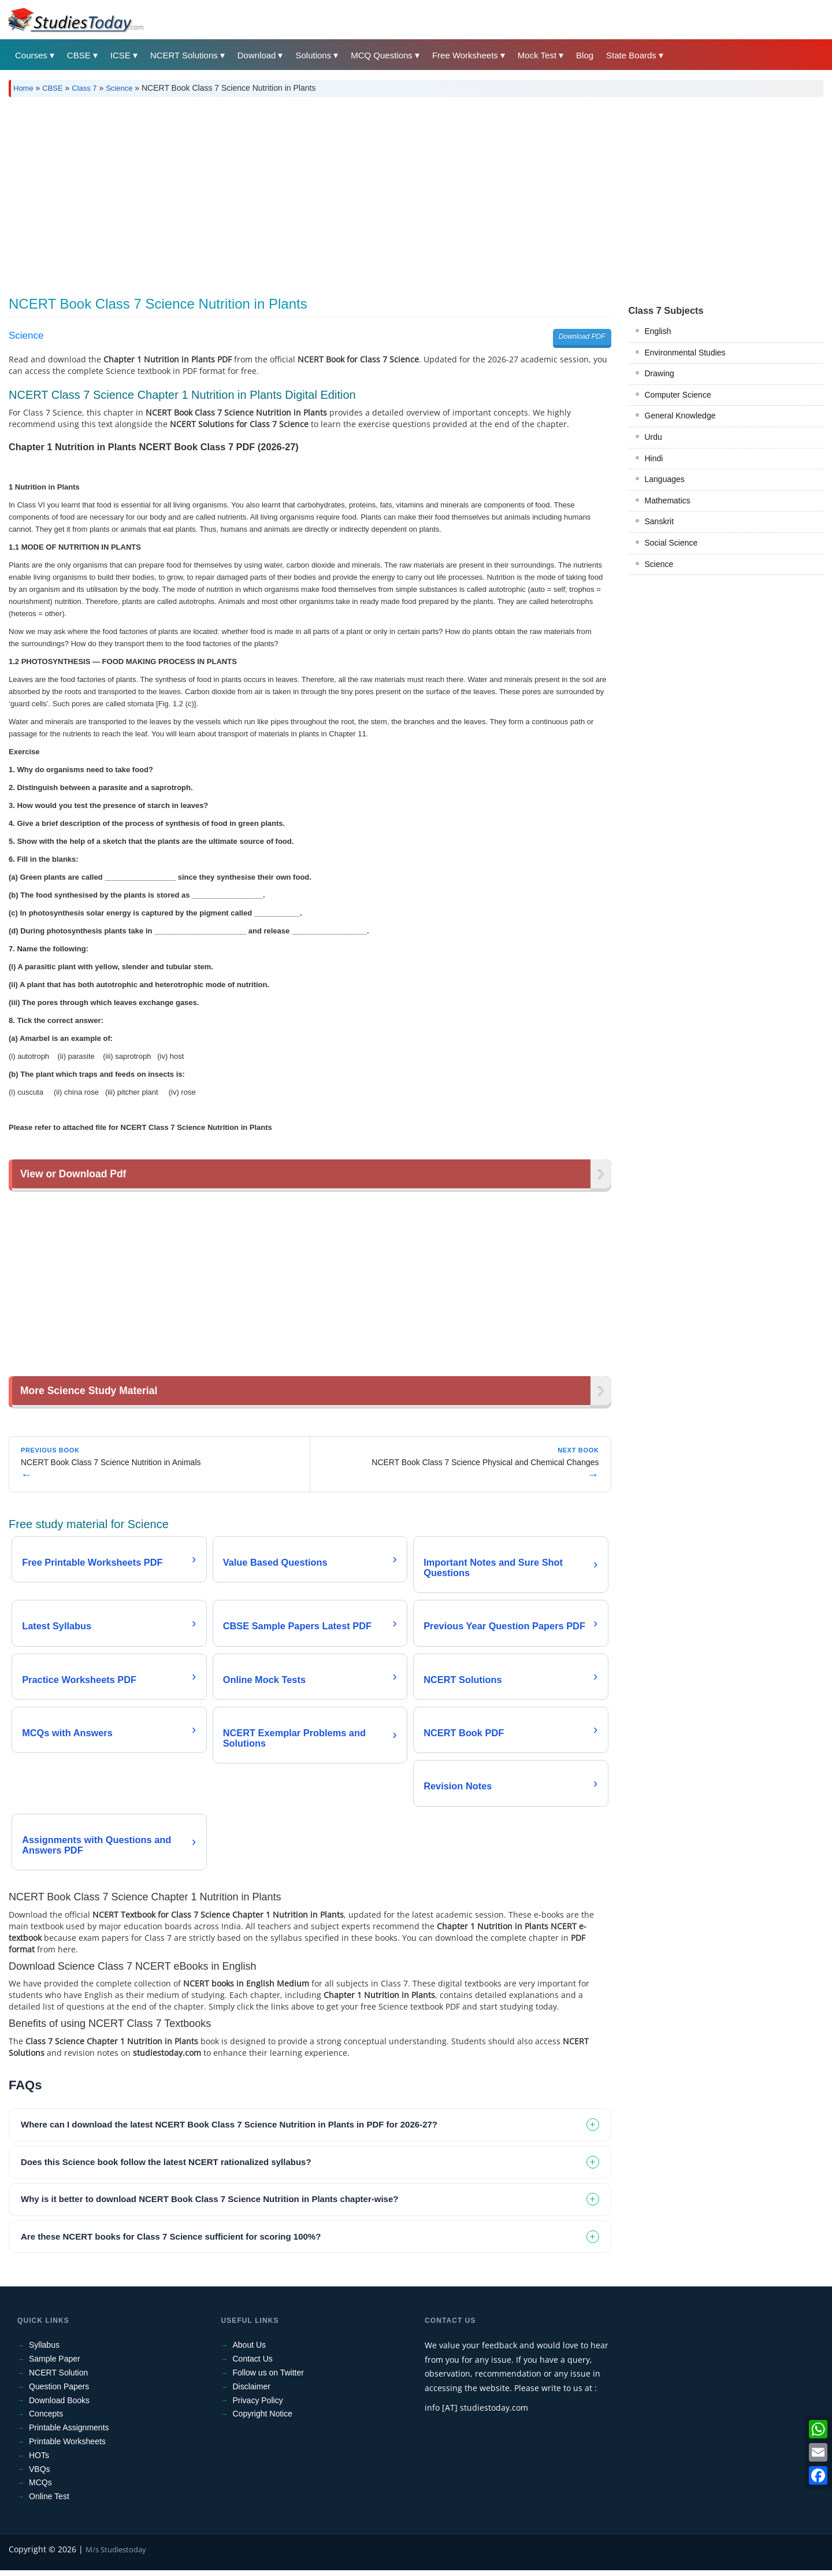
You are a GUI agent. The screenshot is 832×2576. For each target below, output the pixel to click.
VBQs (39, 2474)
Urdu (653, 437)
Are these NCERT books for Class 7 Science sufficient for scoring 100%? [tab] (171, 2242)
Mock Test (537, 55)
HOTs (39, 2461)
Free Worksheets (465, 55)
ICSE (120, 55)
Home (23, 88)
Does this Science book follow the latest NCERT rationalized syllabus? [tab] (166, 2168)
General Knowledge (680, 415)
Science (119, 88)
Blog (584, 55)
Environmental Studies (685, 352)
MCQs (40, 2488)
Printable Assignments (69, 2433)
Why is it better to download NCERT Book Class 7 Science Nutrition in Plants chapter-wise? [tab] (209, 2205)
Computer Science (678, 394)
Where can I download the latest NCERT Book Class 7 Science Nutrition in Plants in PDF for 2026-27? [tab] (229, 2130)
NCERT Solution (58, 2378)
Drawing (659, 373)
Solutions (313, 55)
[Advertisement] (355, 192)
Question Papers (59, 2392)
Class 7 (84, 88)
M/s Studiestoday (116, 2555)
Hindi (654, 458)
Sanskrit (659, 521)
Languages (665, 479)
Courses (31, 55)
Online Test (49, 2502)
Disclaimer (251, 2392)
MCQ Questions (382, 55)
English (658, 331)
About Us (249, 2350)
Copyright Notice (263, 2419)
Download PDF (582, 336)
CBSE (79, 55)
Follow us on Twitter (268, 2378)
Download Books (59, 2406)
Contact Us (253, 2364)
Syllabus (44, 2350)
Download (256, 55)
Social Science (671, 542)
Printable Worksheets (67, 2447)
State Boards (631, 55)
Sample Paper (54, 2364)
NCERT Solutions (184, 55)
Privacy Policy (258, 2406)
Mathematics (667, 500)
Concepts (46, 2419)
